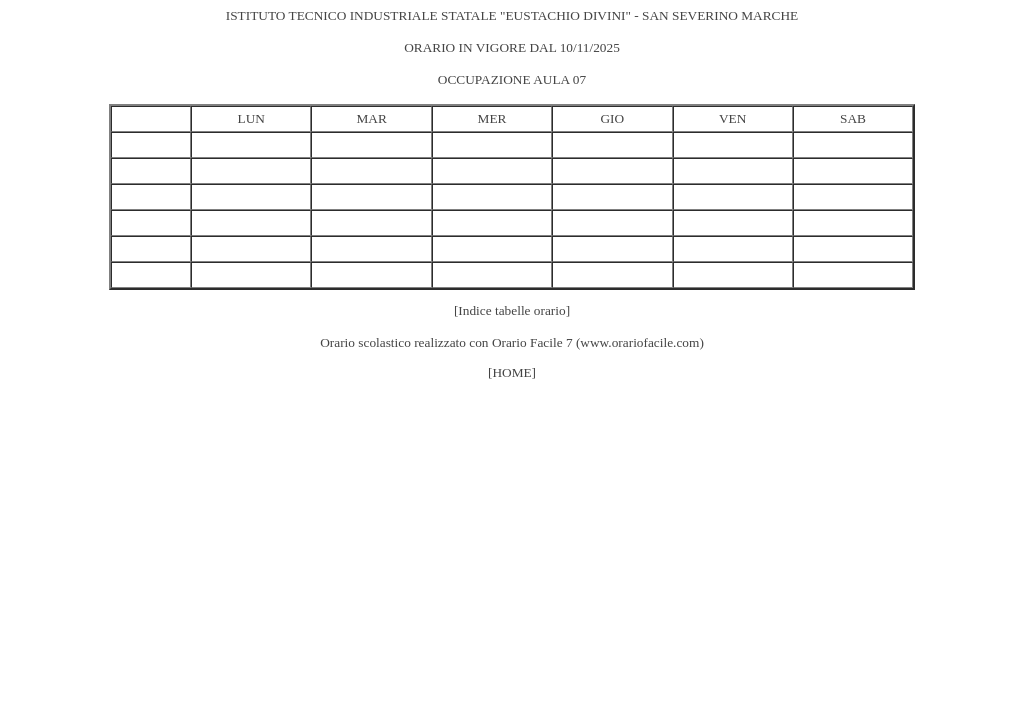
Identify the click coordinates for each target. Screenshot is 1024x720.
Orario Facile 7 (532, 342)
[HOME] (512, 372)
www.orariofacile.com (639, 342)
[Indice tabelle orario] (512, 310)
